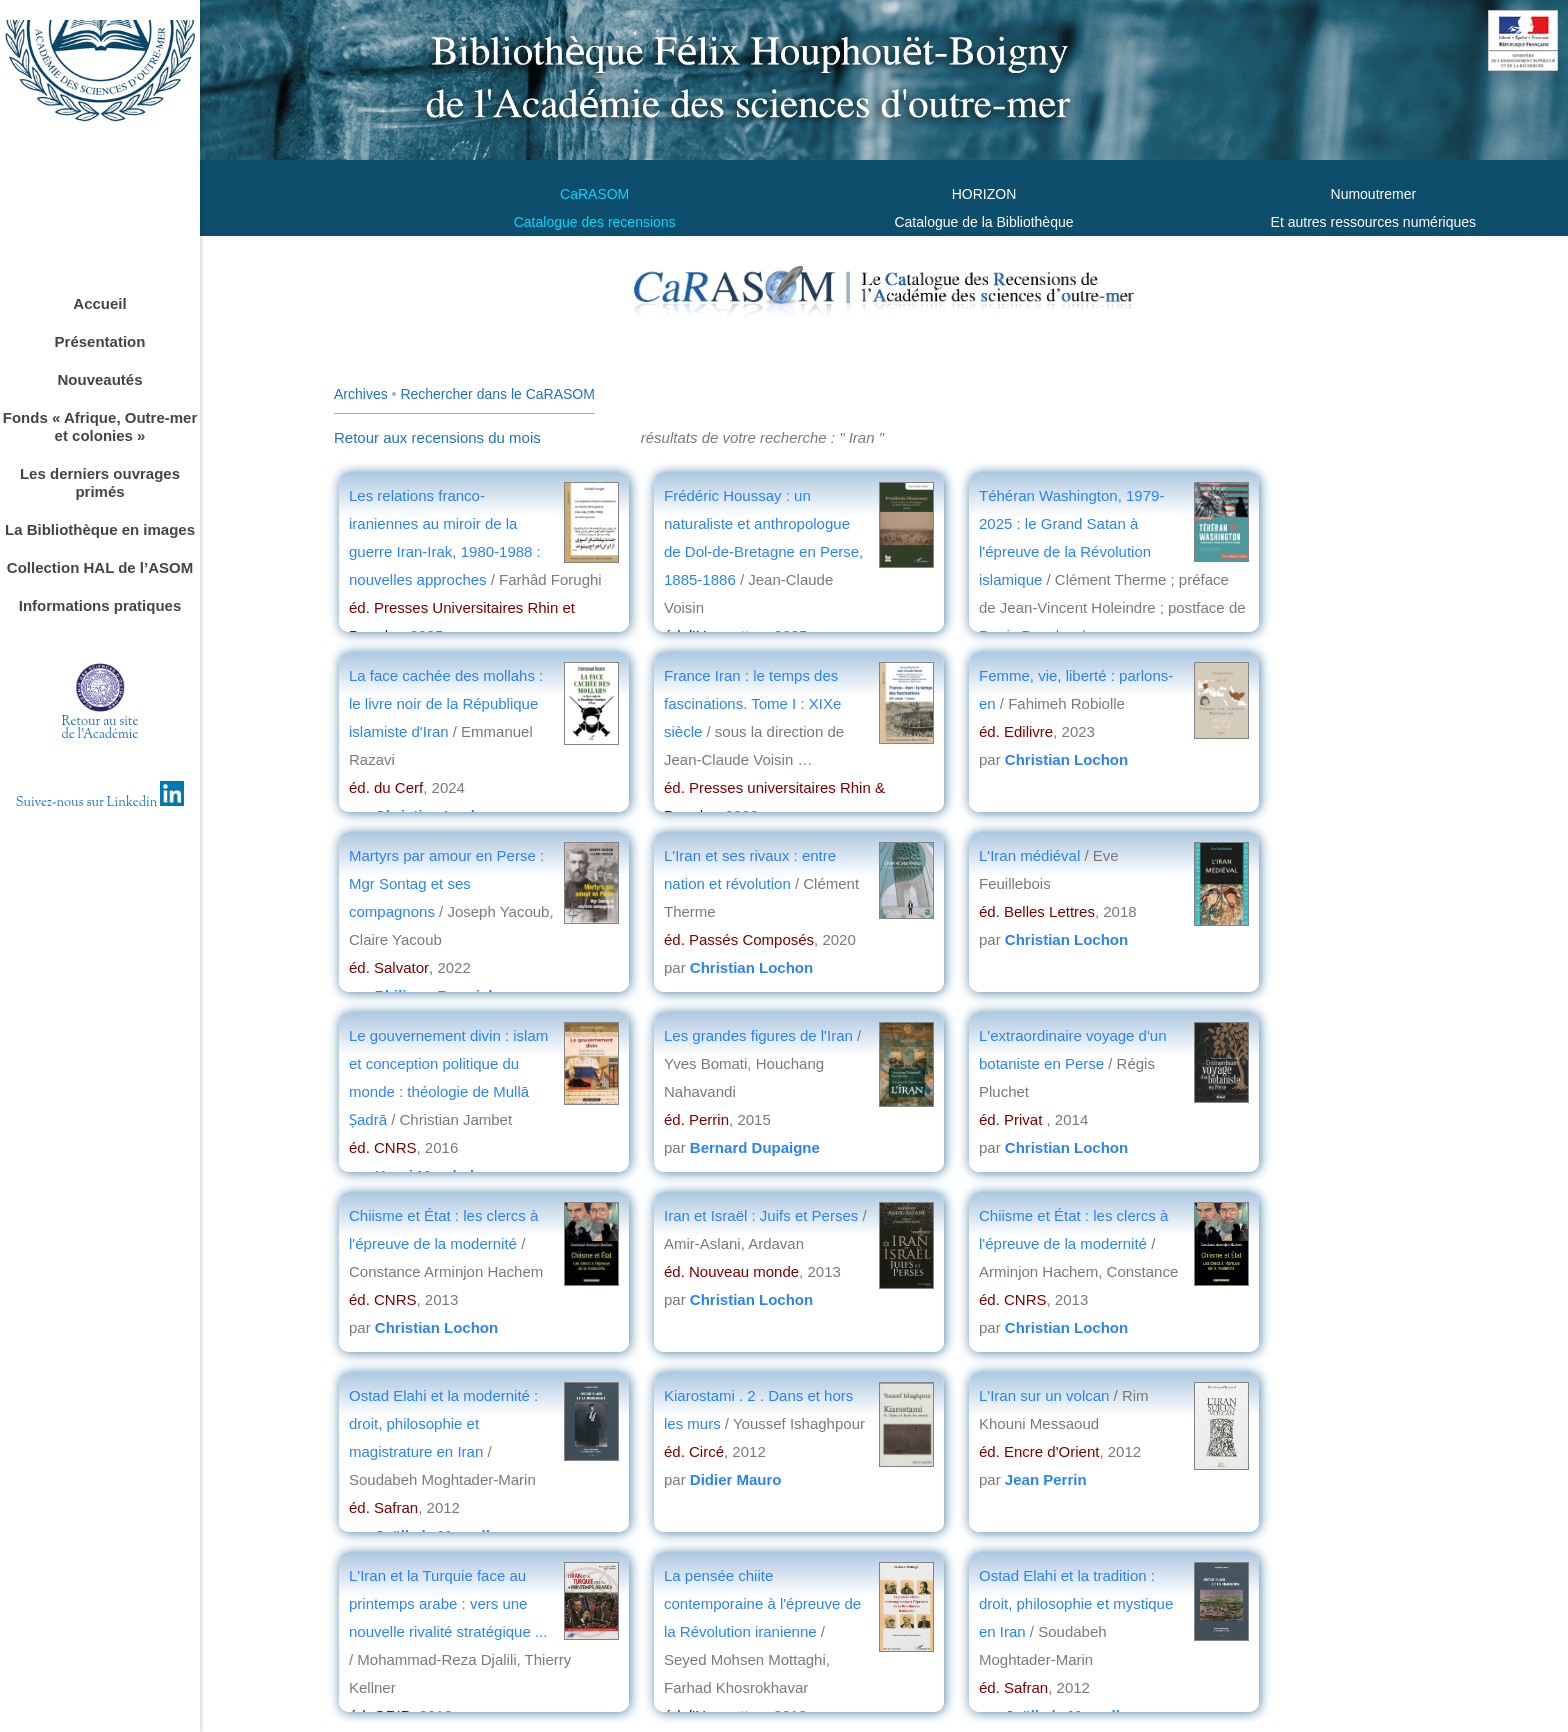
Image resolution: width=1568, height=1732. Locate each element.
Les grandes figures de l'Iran (760, 1035)
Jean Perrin (1046, 1479)
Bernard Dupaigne (755, 1147)
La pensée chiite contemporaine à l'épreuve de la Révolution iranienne (762, 1603)
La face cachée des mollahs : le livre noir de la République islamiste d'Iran (446, 703)
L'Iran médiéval (1029, 855)
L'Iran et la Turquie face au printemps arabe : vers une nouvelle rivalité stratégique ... (448, 1603)
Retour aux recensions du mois (437, 437)
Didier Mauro (736, 1479)
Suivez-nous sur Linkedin (100, 803)
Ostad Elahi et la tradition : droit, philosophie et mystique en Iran (1076, 1603)
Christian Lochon (1066, 759)
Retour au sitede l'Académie (100, 728)
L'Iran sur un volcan (1044, 1395)
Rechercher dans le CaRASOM (497, 394)
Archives (361, 394)
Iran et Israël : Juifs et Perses (761, 1215)
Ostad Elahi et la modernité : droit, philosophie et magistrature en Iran (443, 1423)
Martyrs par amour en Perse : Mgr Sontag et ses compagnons (446, 883)
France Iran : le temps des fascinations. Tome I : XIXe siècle (752, 703)
